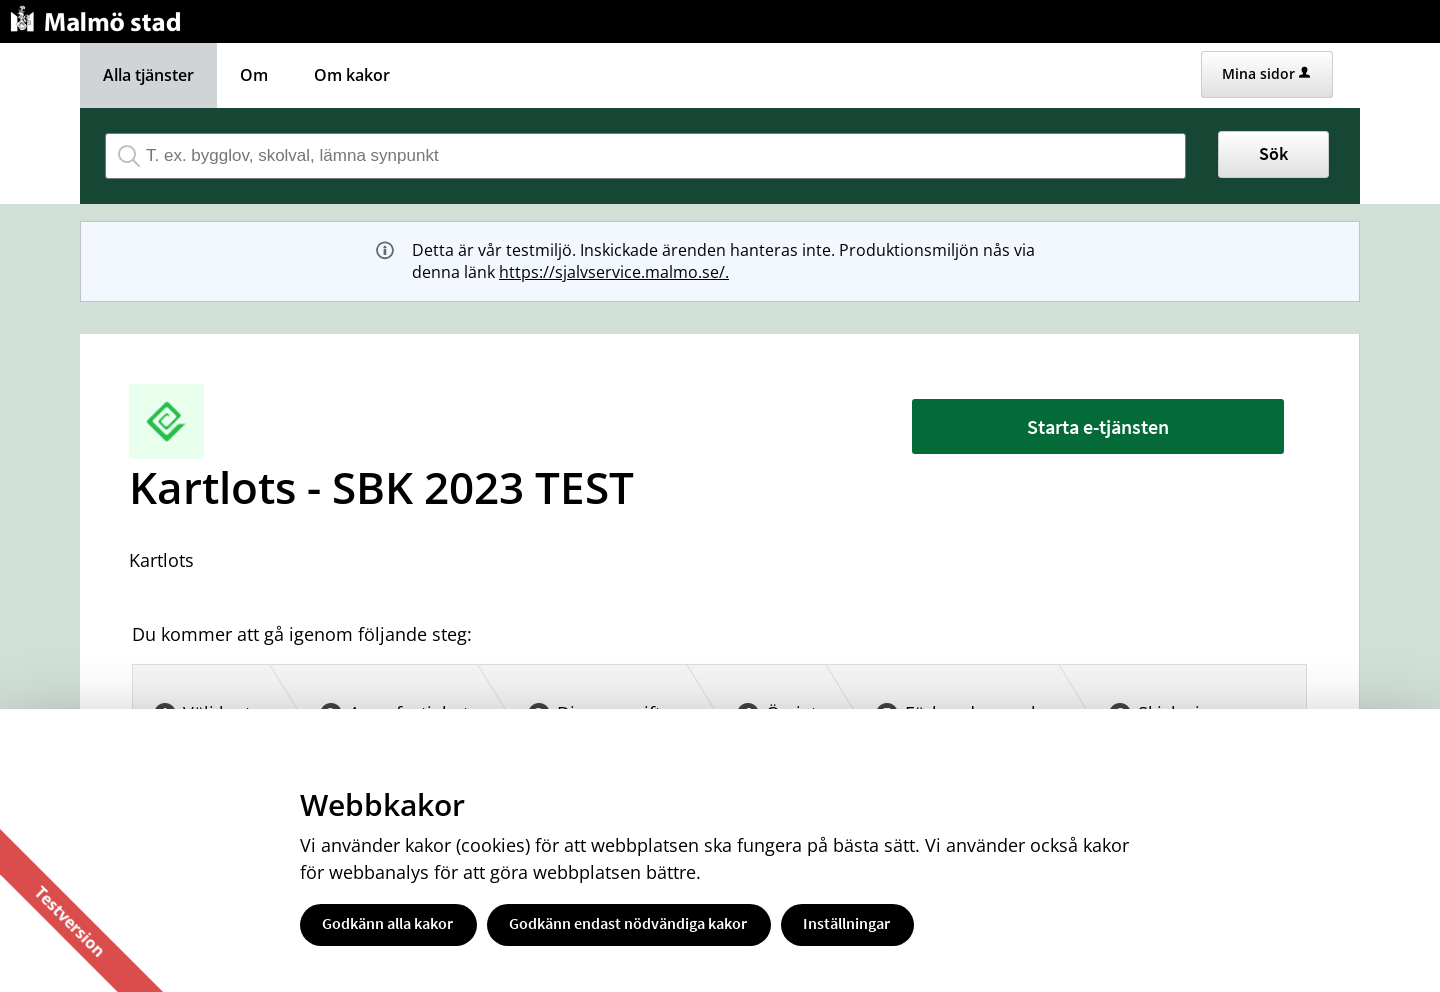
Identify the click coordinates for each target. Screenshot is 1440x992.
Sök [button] (1273, 153)
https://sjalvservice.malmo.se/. (614, 272)
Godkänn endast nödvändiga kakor (628, 923)
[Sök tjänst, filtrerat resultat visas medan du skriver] (645, 156)
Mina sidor (1266, 73)
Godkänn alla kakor (387, 923)
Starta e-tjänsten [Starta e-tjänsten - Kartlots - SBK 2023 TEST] (1098, 426)
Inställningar (846, 923)
